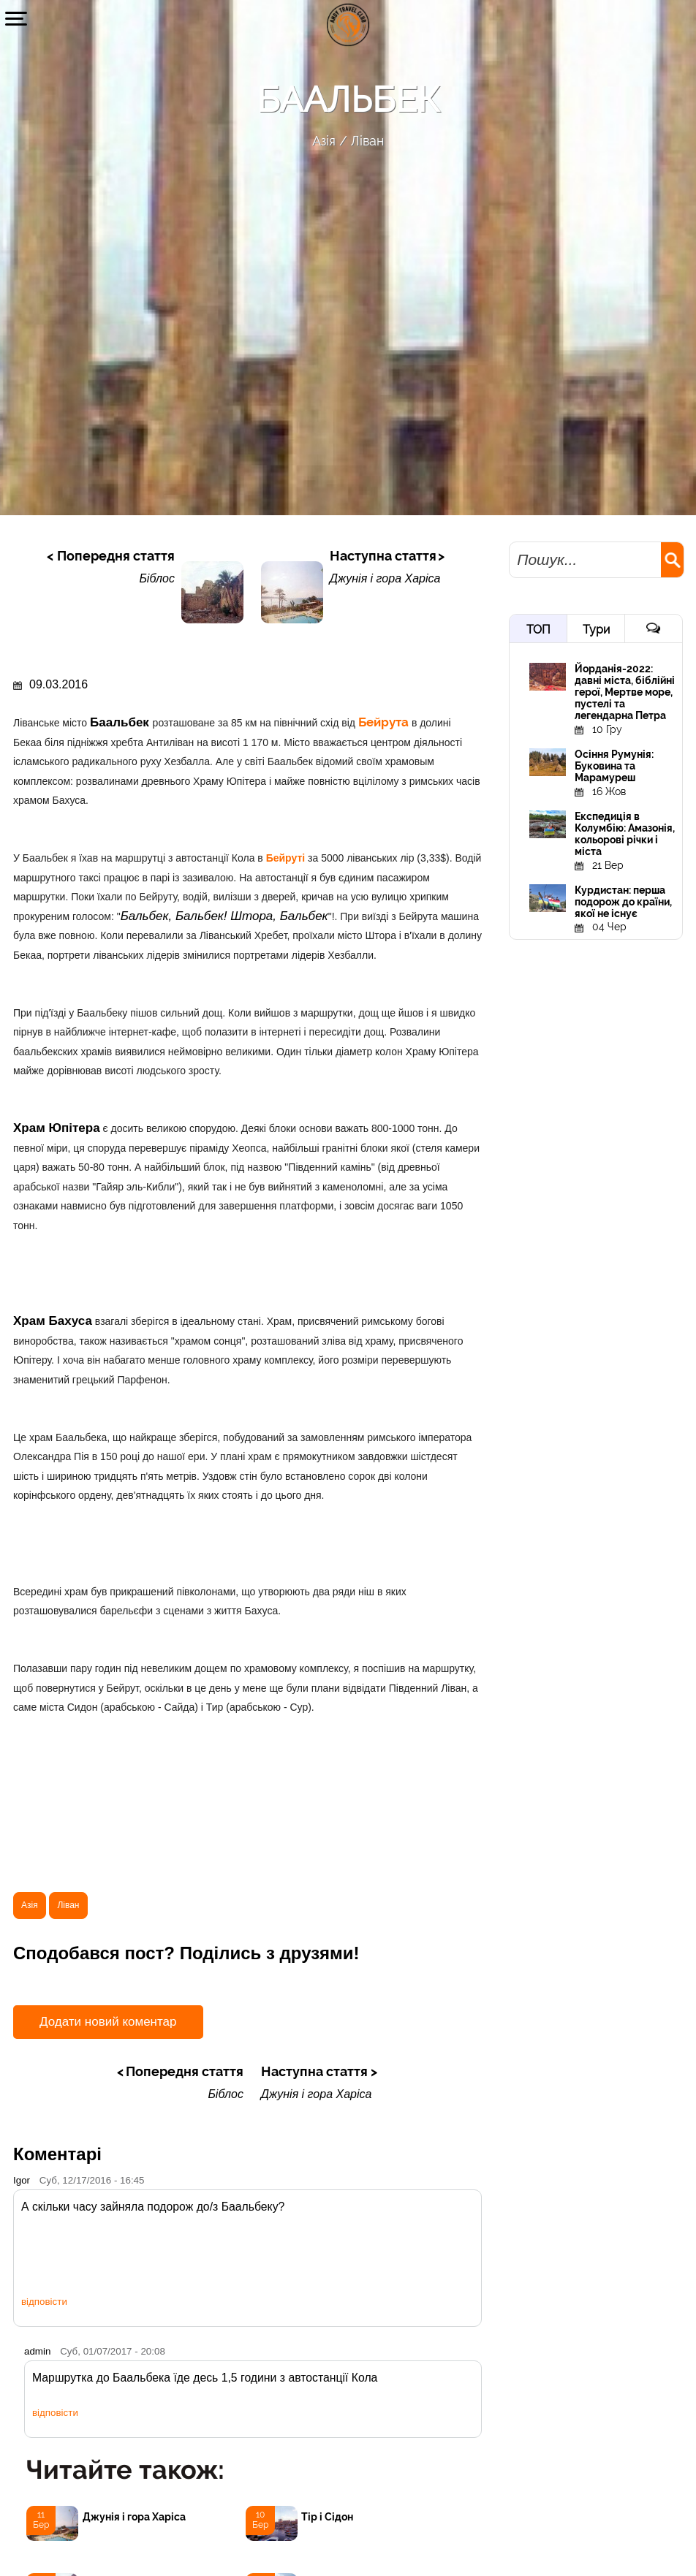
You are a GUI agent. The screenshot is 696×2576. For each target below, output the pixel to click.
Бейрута (385, 722)
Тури (596, 630)
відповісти (44, 2301)
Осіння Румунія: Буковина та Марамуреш (614, 765)
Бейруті (287, 858)
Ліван (367, 140)
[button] (16, 18)
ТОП (538, 630)
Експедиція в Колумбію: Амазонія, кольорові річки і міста (625, 833)
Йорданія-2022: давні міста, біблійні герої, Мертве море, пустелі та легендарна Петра (625, 692)
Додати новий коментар (108, 2022)
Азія (324, 140)
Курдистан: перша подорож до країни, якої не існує (623, 901)
